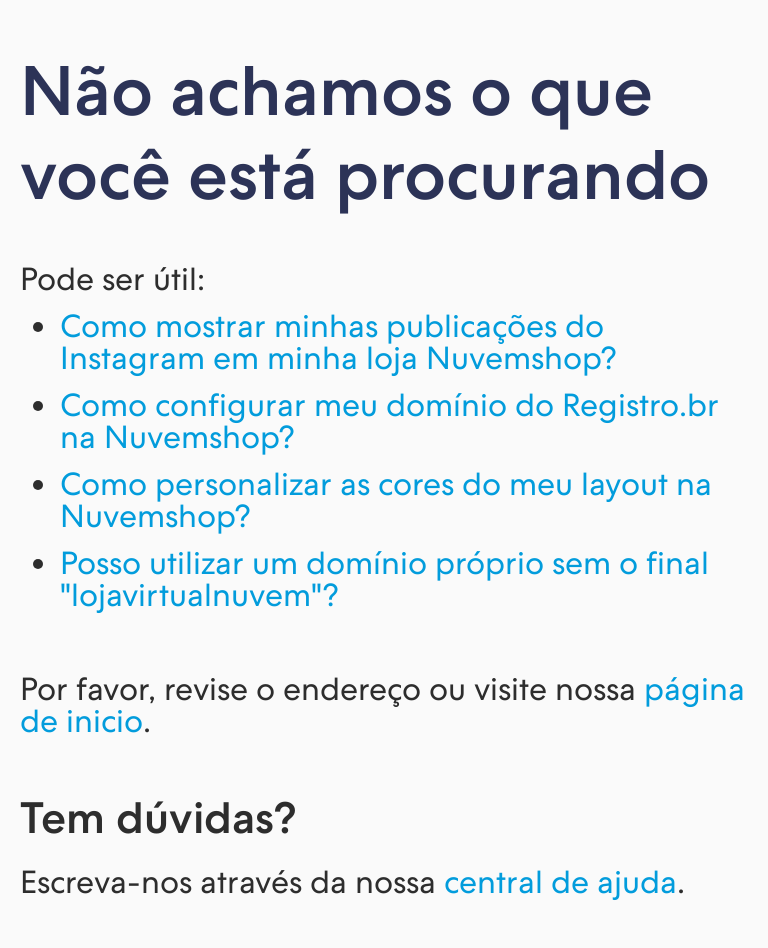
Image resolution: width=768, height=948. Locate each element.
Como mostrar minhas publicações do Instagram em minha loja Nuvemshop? (338, 342)
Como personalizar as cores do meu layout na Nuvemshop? (386, 500)
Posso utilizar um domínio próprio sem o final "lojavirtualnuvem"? (384, 579)
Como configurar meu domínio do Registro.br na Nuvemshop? (389, 421)
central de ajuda (560, 882)
